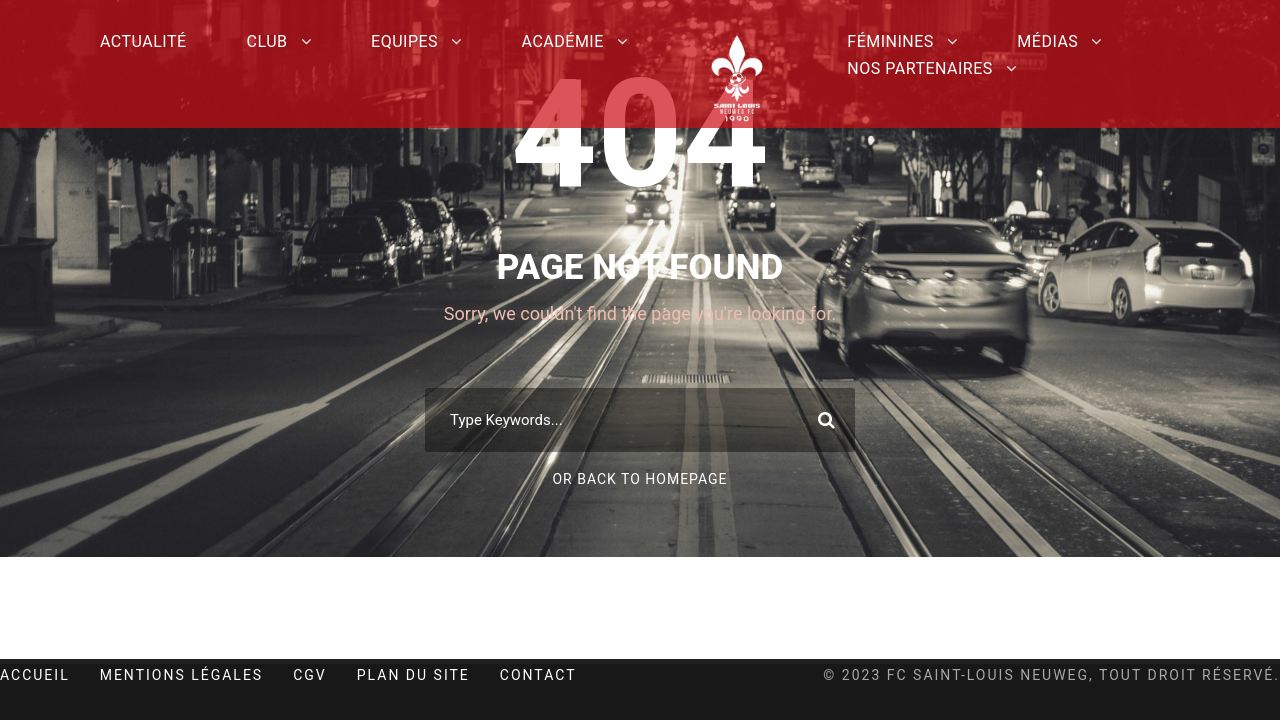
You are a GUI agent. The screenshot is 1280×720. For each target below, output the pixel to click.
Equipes (404, 41)
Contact (538, 675)
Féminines (890, 41)
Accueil (35, 675)
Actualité (143, 41)
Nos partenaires (920, 68)
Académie (563, 41)
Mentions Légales (182, 675)
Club (267, 41)
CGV (310, 675)
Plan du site (413, 675)
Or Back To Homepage (639, 479)
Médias (1047, 41)
